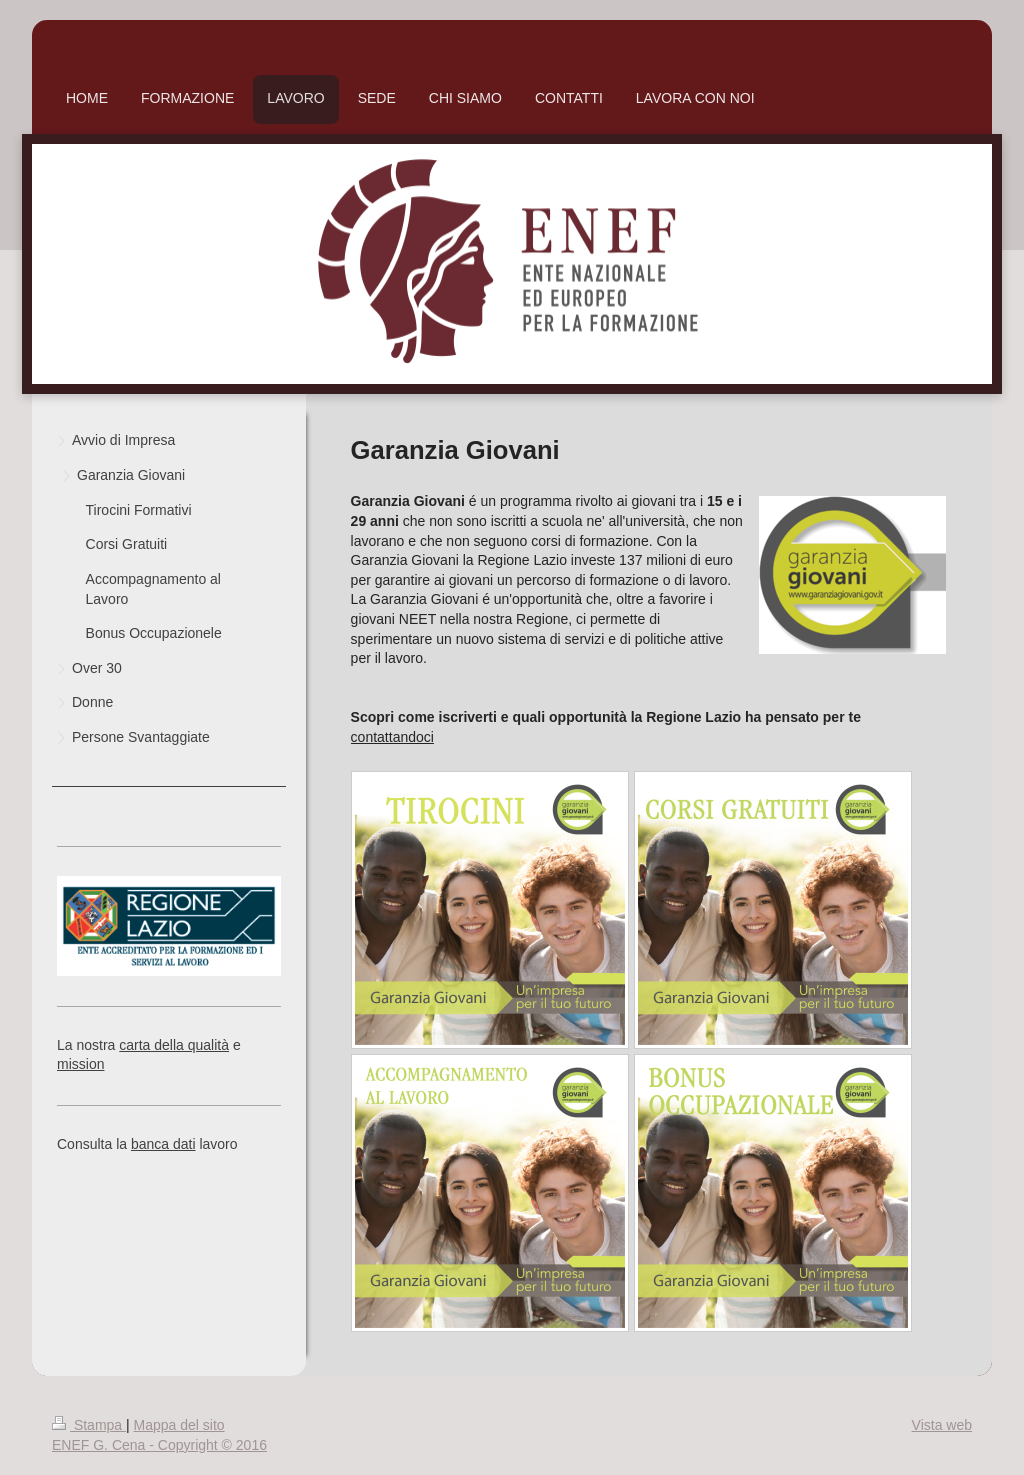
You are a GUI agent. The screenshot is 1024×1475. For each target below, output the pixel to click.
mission (80, 1064)
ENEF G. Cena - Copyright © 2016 (159, 1445)
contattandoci (392, 737)
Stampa (89, 1425)
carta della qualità (174, 1045)
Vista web (942, 1425)
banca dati (163, 1144)
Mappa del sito (179, 1425)
